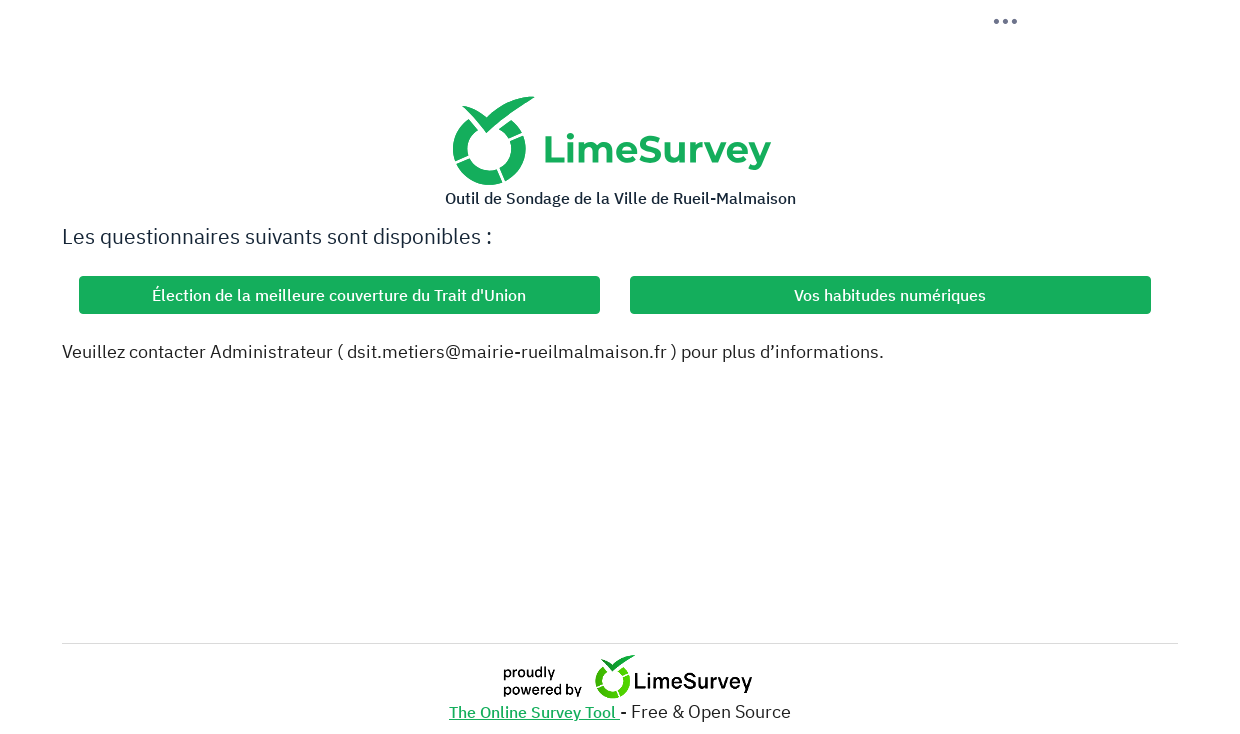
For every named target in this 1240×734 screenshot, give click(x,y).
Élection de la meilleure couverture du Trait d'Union (339, 295)
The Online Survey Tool (534, 712)
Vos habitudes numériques (890, 295)
